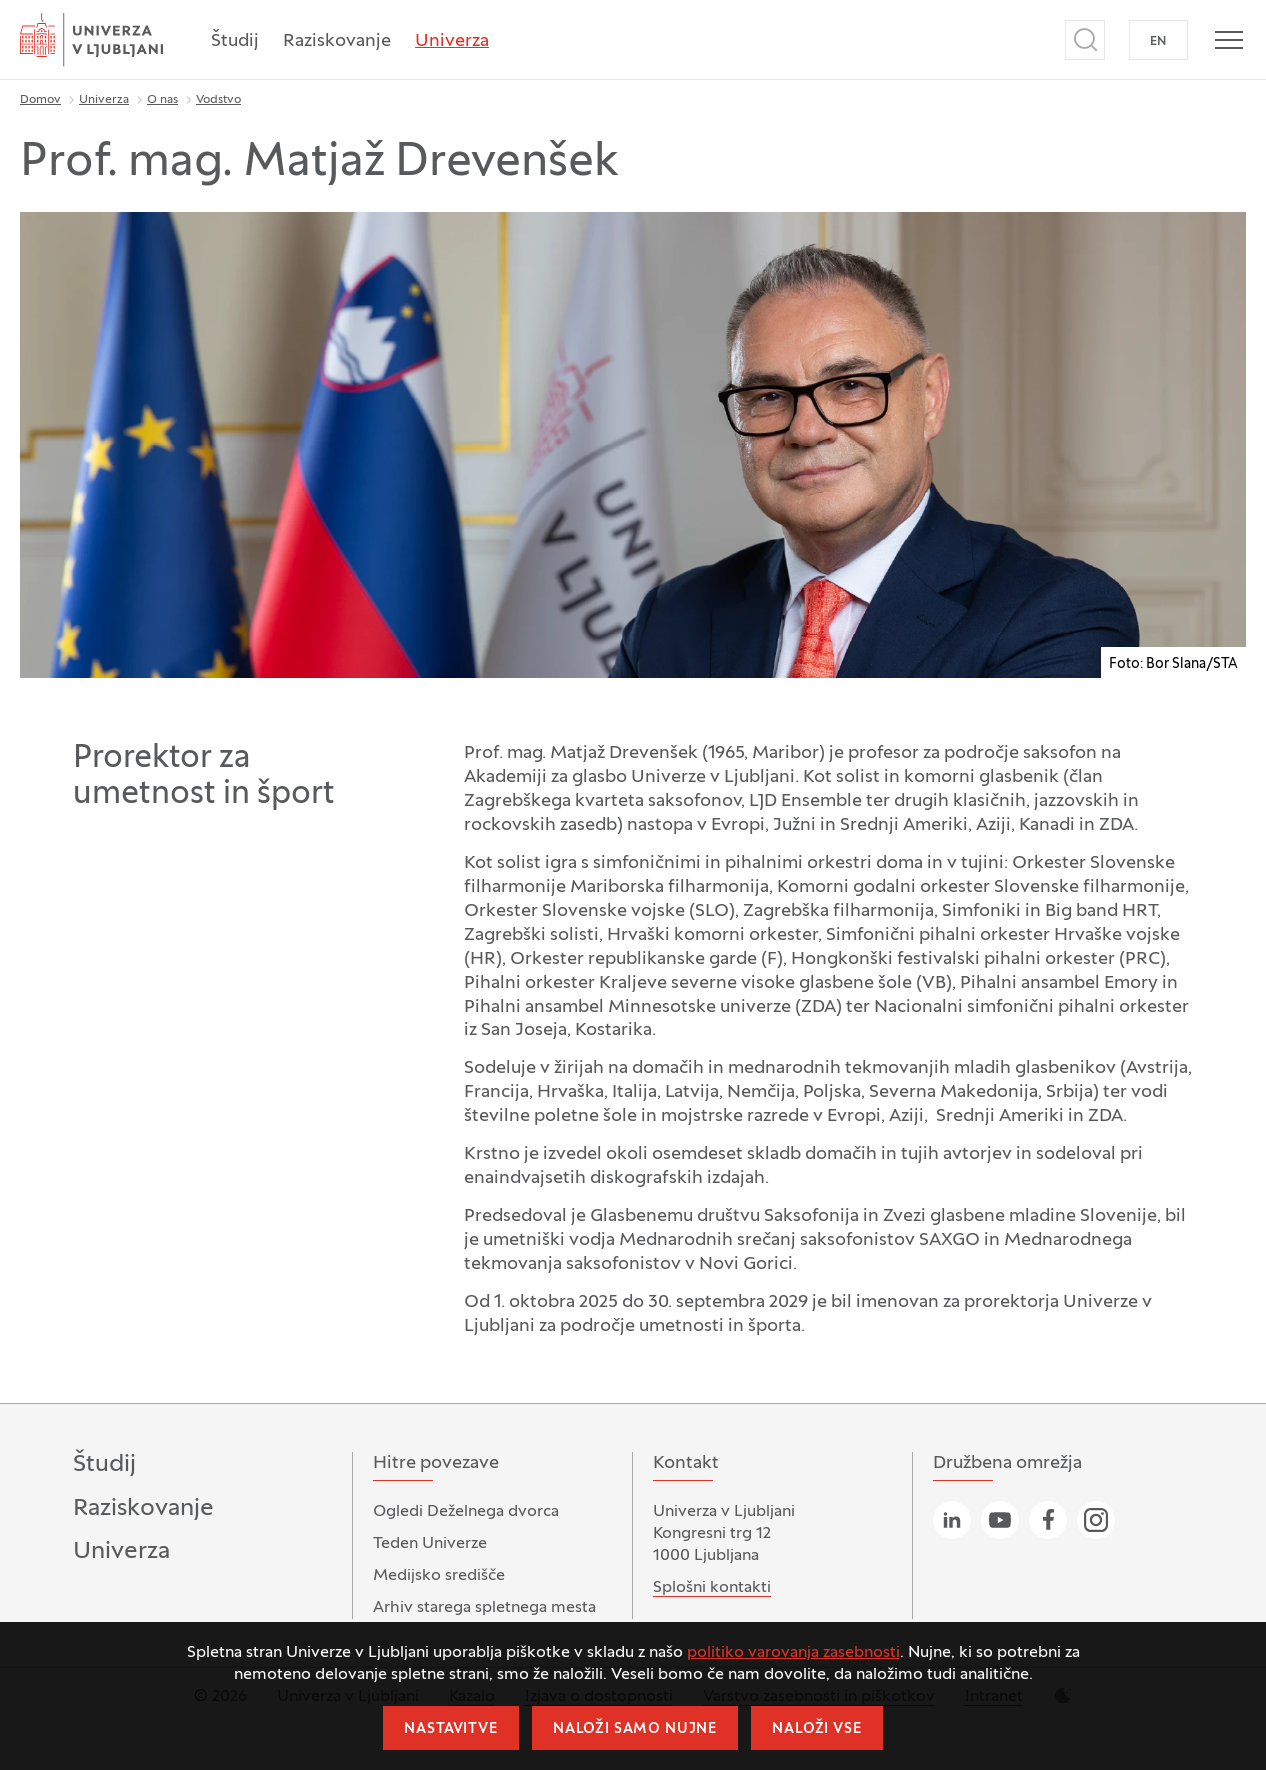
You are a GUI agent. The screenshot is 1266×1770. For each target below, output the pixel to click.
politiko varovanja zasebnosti (793, 1653)
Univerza (452, 41)
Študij (235, 41)
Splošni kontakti (712, 1588)
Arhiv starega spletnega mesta (484, 1608)
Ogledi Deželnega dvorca (466, 1512)
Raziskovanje (337, 41)
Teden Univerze (430, 1544)
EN (1158, 42)
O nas (162, 100)
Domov (40, 100)
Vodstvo (218, 100)
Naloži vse (816, 1729)
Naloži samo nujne (635, 1729)
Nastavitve (450, 1729)
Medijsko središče (439, 1576)
